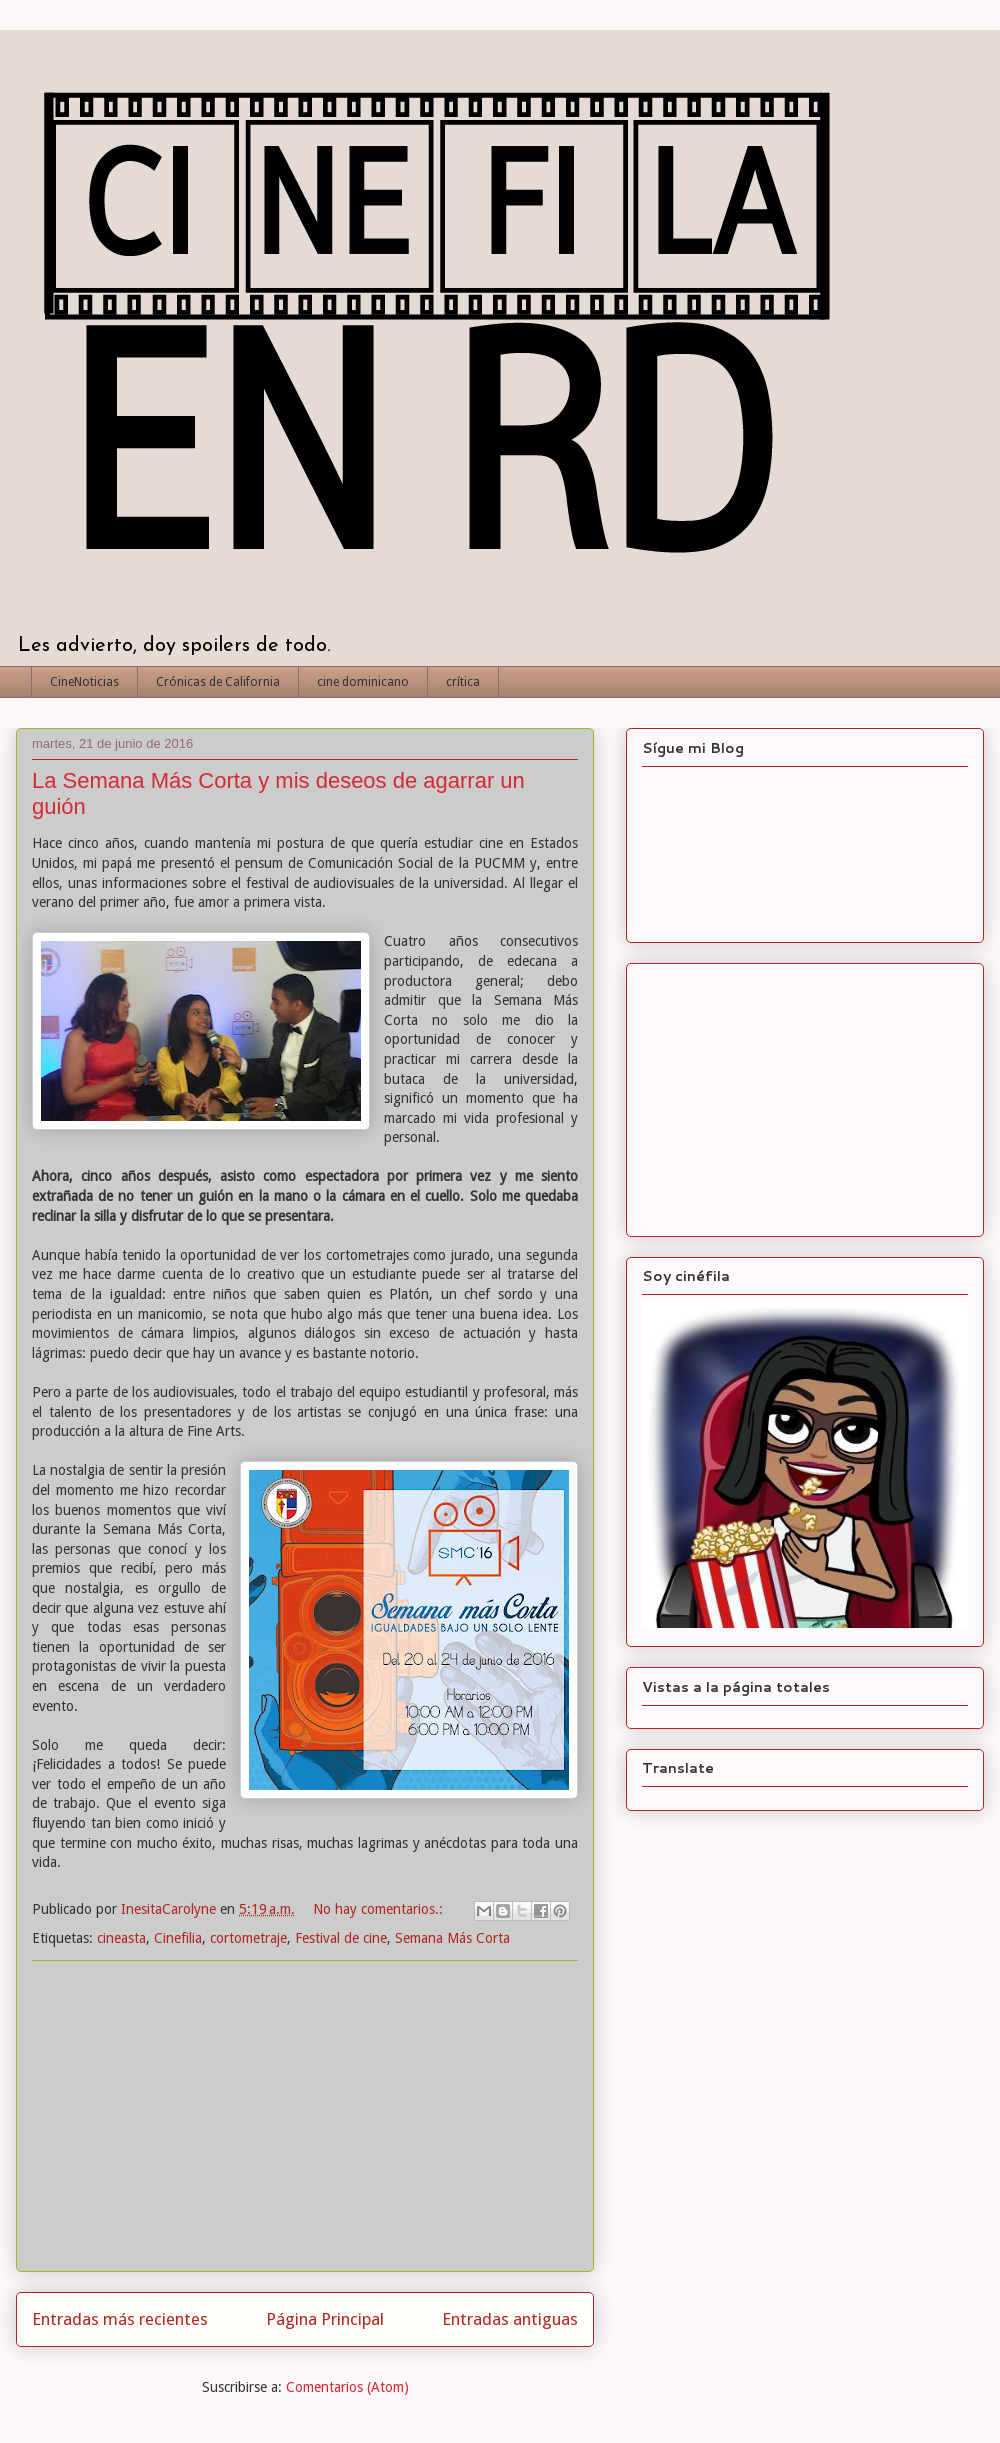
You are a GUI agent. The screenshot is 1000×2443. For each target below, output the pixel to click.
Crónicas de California (218, 682)
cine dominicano (363, 682)
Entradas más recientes (120, 2319)
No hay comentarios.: (380, 1909)
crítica (463, 682)
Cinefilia (178, 1938)
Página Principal (325, 2319)
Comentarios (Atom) (347, 2387)
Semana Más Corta (452, 1938)
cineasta (121, 1938)
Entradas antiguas (510, 2319)
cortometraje (248, 1938)
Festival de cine (341, 1938)
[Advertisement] (305, 2116)
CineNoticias (84, 682)
